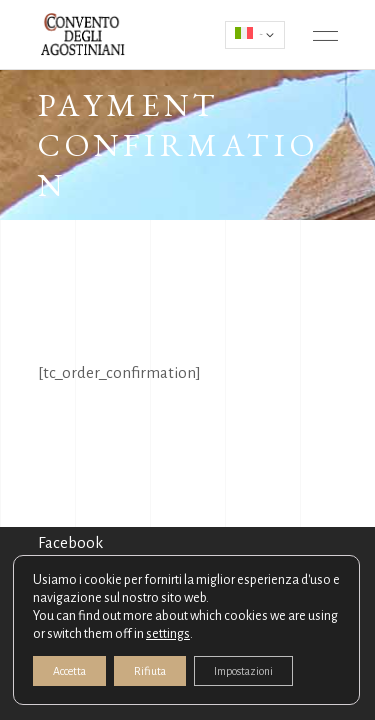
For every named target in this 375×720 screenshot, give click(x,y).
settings (168, 634)
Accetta (69, 671)
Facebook (70, 542)
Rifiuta (150, 671)
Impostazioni (243, 671)
